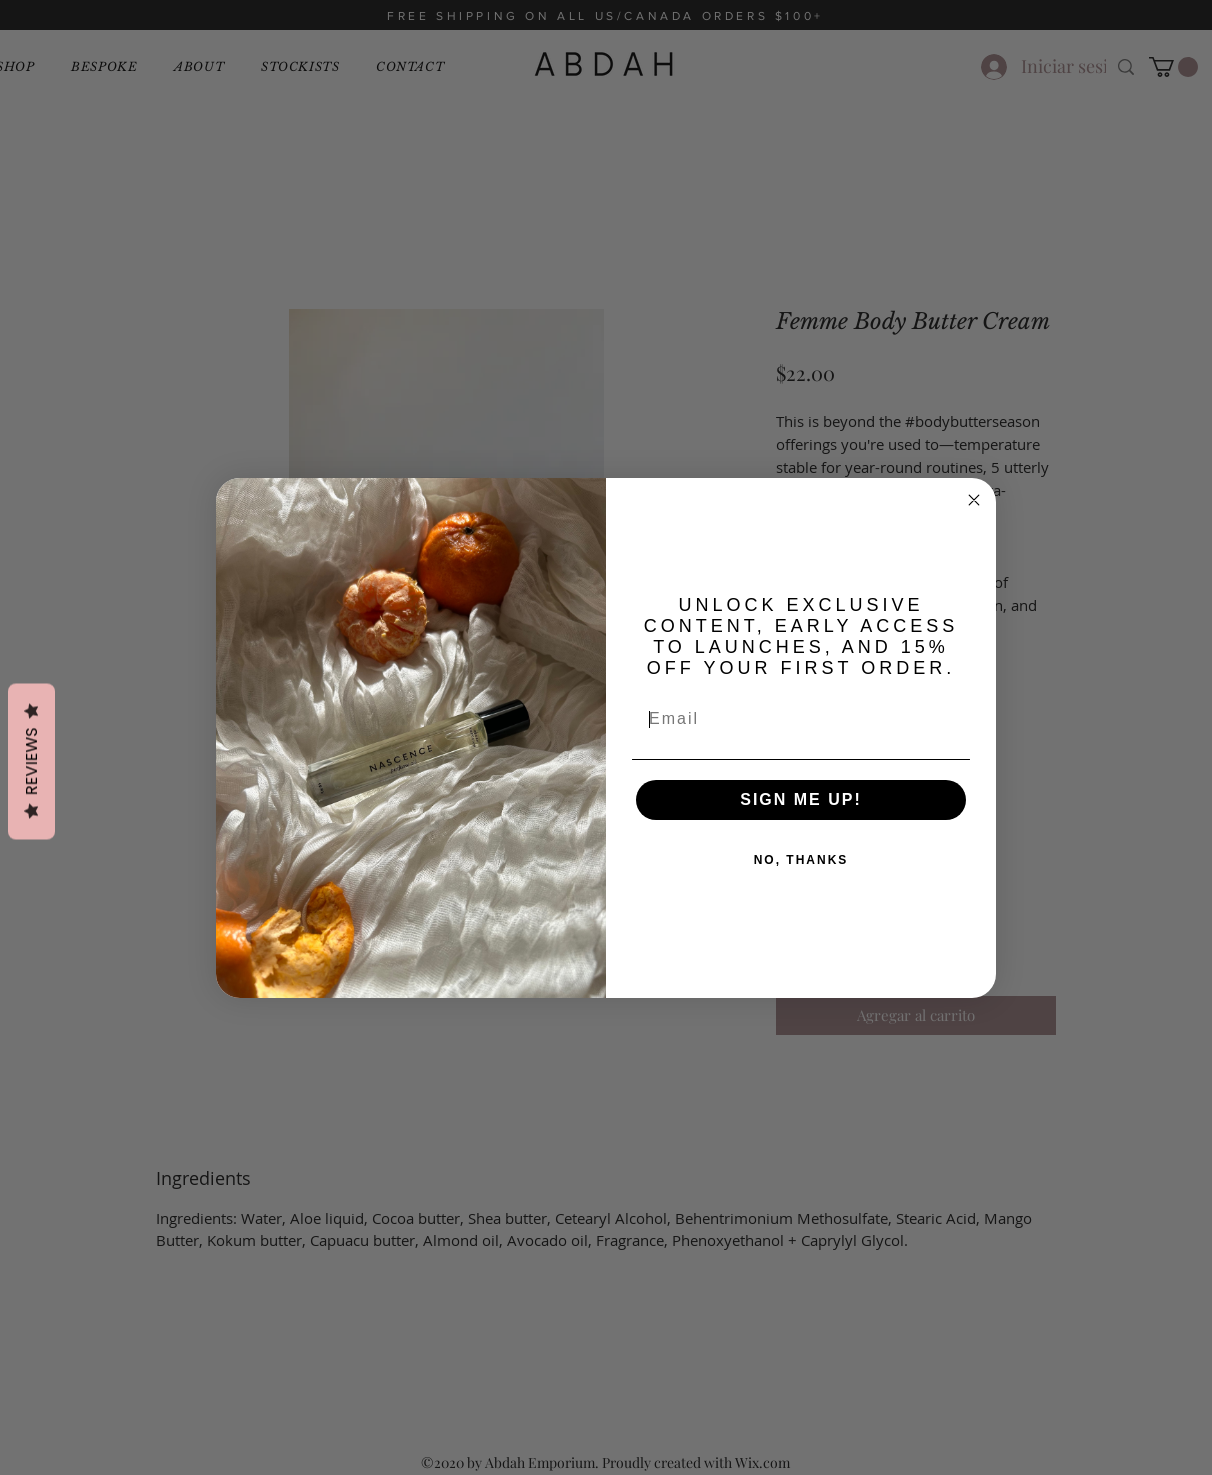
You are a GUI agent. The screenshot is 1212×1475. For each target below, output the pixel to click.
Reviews (31, 761)
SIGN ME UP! (801, 799)
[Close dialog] (974, 500)
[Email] (801, 719)
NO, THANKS (801, 860)
